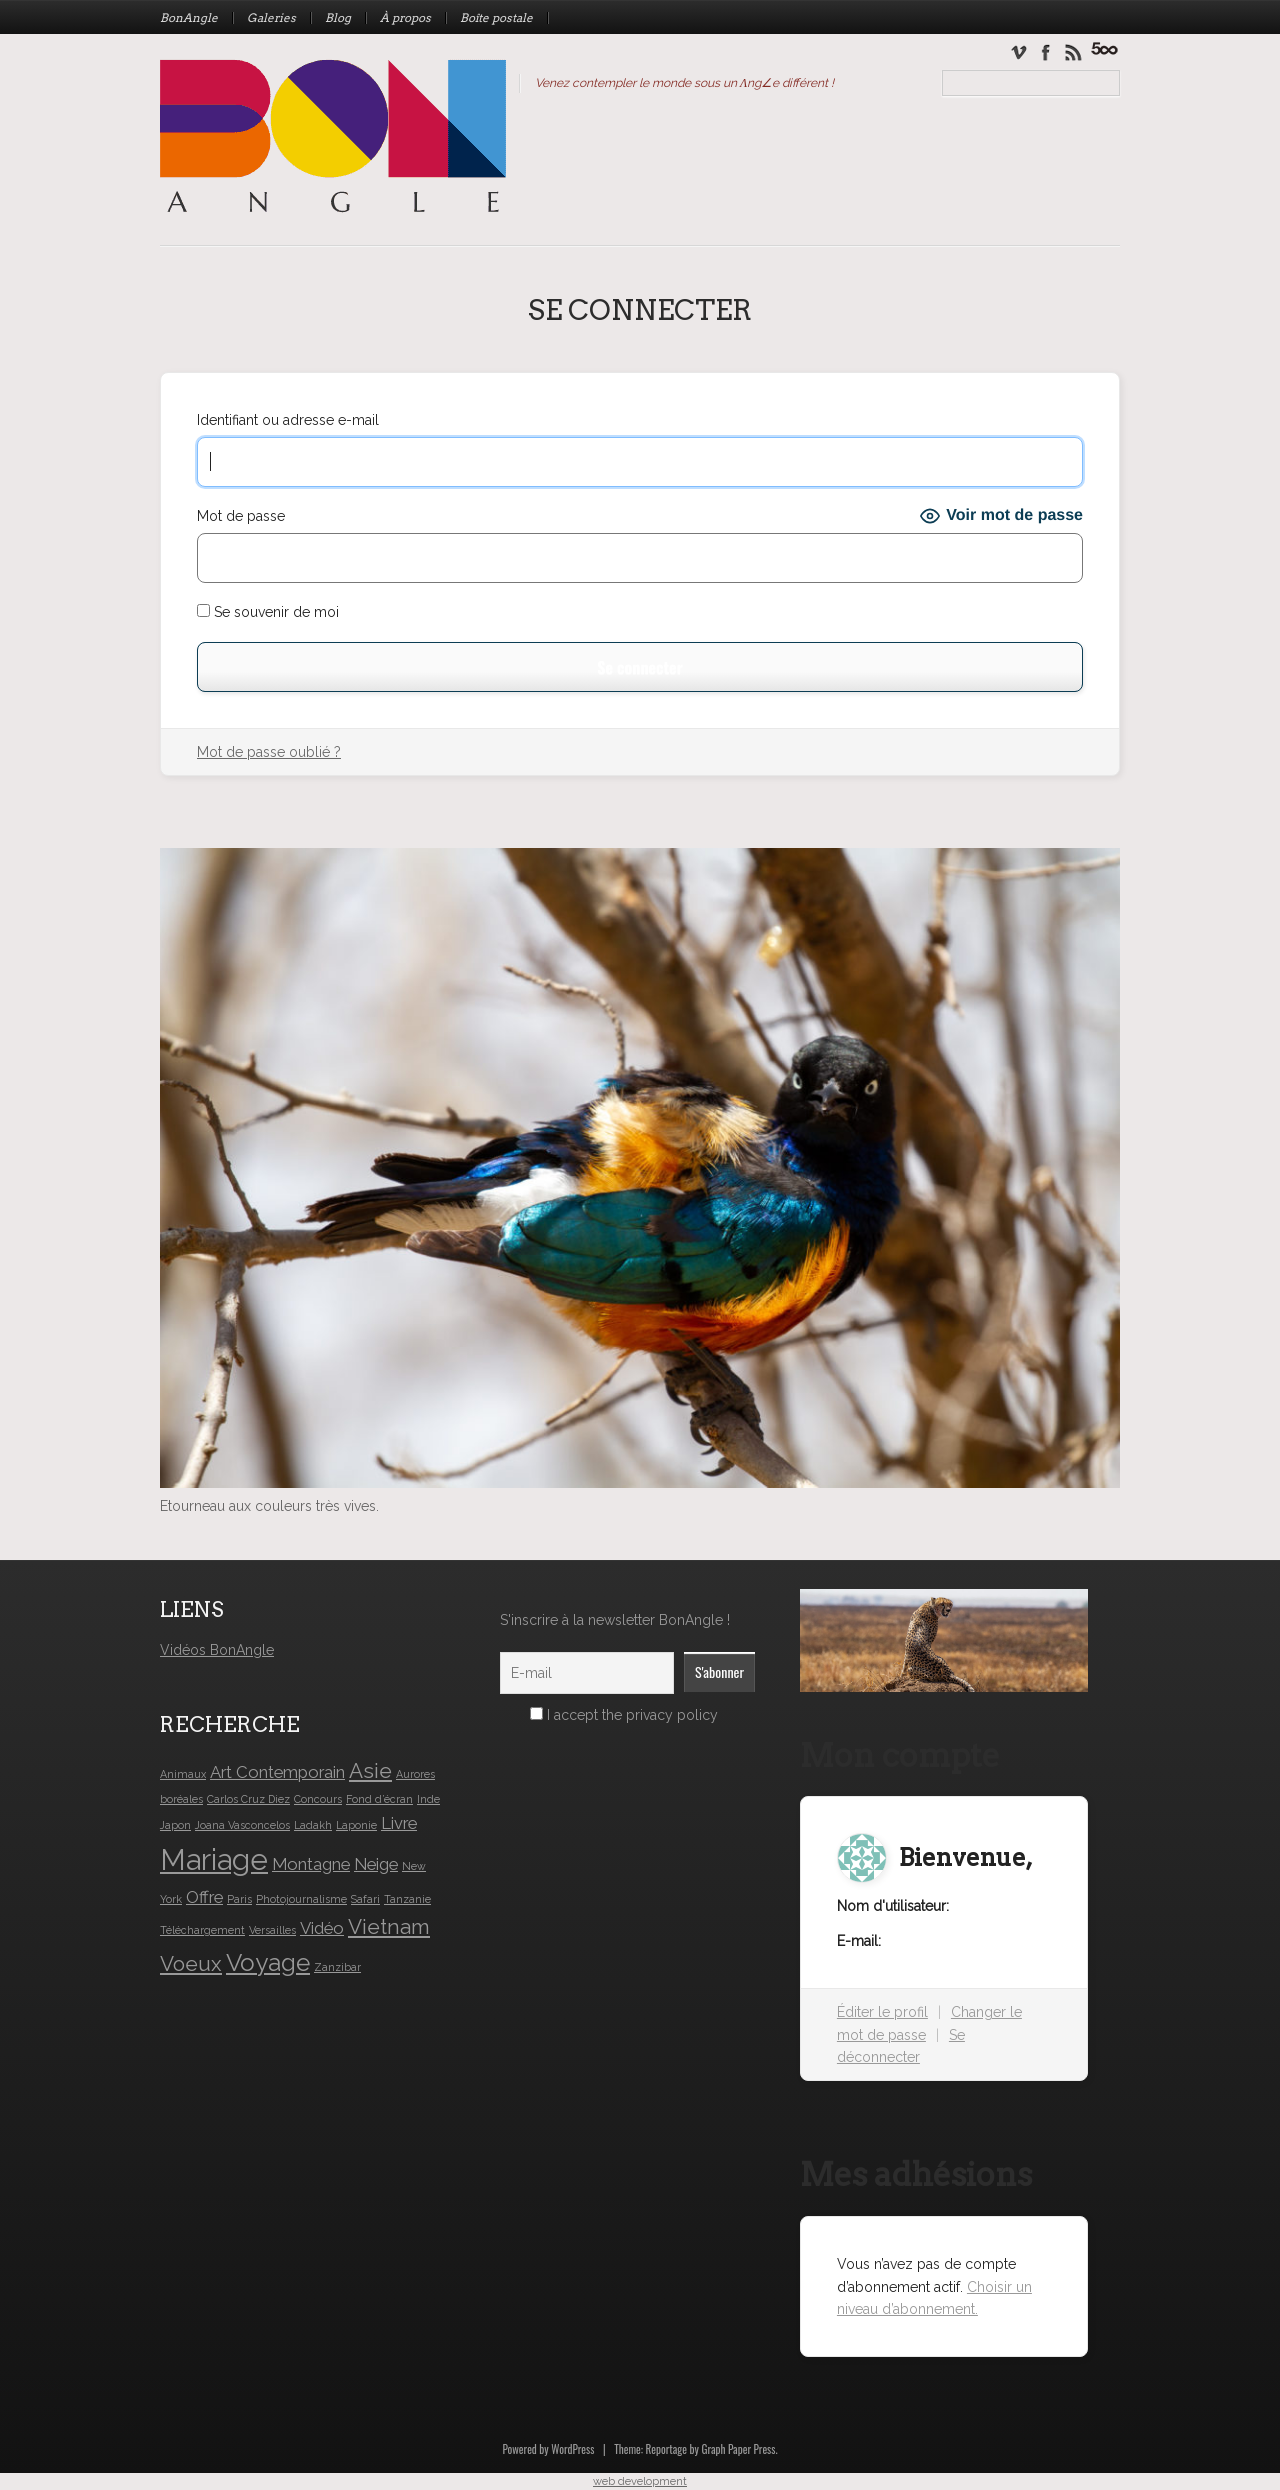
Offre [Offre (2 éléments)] (204, 1897)
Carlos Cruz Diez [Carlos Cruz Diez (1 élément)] (248, 1799)
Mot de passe (241, 516)
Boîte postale (496, 18)
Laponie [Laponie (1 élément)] (356, 1825)
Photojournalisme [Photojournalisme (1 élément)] (301, 1899)
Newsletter (1072, 51)
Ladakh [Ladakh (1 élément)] (313, 1825)
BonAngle (189, 18)
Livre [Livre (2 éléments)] (399, 1823)
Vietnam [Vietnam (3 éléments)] (389, 1926)
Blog (338, 18)
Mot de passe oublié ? (269, 752)
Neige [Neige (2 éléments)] (376, 1864)
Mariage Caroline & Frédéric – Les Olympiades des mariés (1104, 48)
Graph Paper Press (738, 2449)
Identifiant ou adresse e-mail (288, 420)
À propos (405, 18)
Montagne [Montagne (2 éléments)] (311, 1864)
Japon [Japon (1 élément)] (175, 1825)
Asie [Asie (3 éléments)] (370, 1770)
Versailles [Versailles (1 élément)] (272, 1930)
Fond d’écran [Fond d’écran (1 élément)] (379, 1799)
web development (640, 2481)
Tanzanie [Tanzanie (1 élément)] (407, 1899)
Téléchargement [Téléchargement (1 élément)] (202, 1930)
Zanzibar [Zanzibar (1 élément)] (337, 1967)
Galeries (271, 18)
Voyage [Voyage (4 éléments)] (268, 1962)
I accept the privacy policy (624, 1715)
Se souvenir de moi (268, 612)
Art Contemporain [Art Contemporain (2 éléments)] (277, 1772)
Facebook (1046, 51)
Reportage (666, 2449)
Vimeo (1019, 51)
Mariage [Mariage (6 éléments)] (214, 1859)
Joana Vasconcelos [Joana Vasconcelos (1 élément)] (242, 1825)
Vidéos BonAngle (217, 1650)
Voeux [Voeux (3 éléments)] (191, 1963)
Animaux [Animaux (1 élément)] (183, 1774)
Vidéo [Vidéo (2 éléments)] (322, 1928)
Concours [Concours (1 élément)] (318, 1799)
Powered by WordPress (548, 2449)
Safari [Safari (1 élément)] (365, 1899)
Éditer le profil (882, 2012)
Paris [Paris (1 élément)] (239, 1899)
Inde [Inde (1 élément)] (428, 1799)
